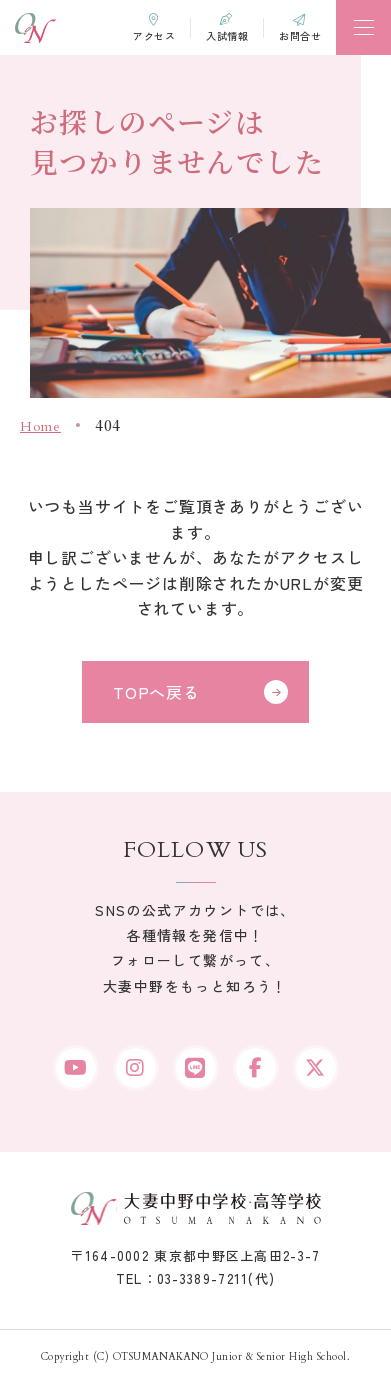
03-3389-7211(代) (216, 1278)
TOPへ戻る (156, 692)
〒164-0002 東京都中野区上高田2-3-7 (195, 1255)
